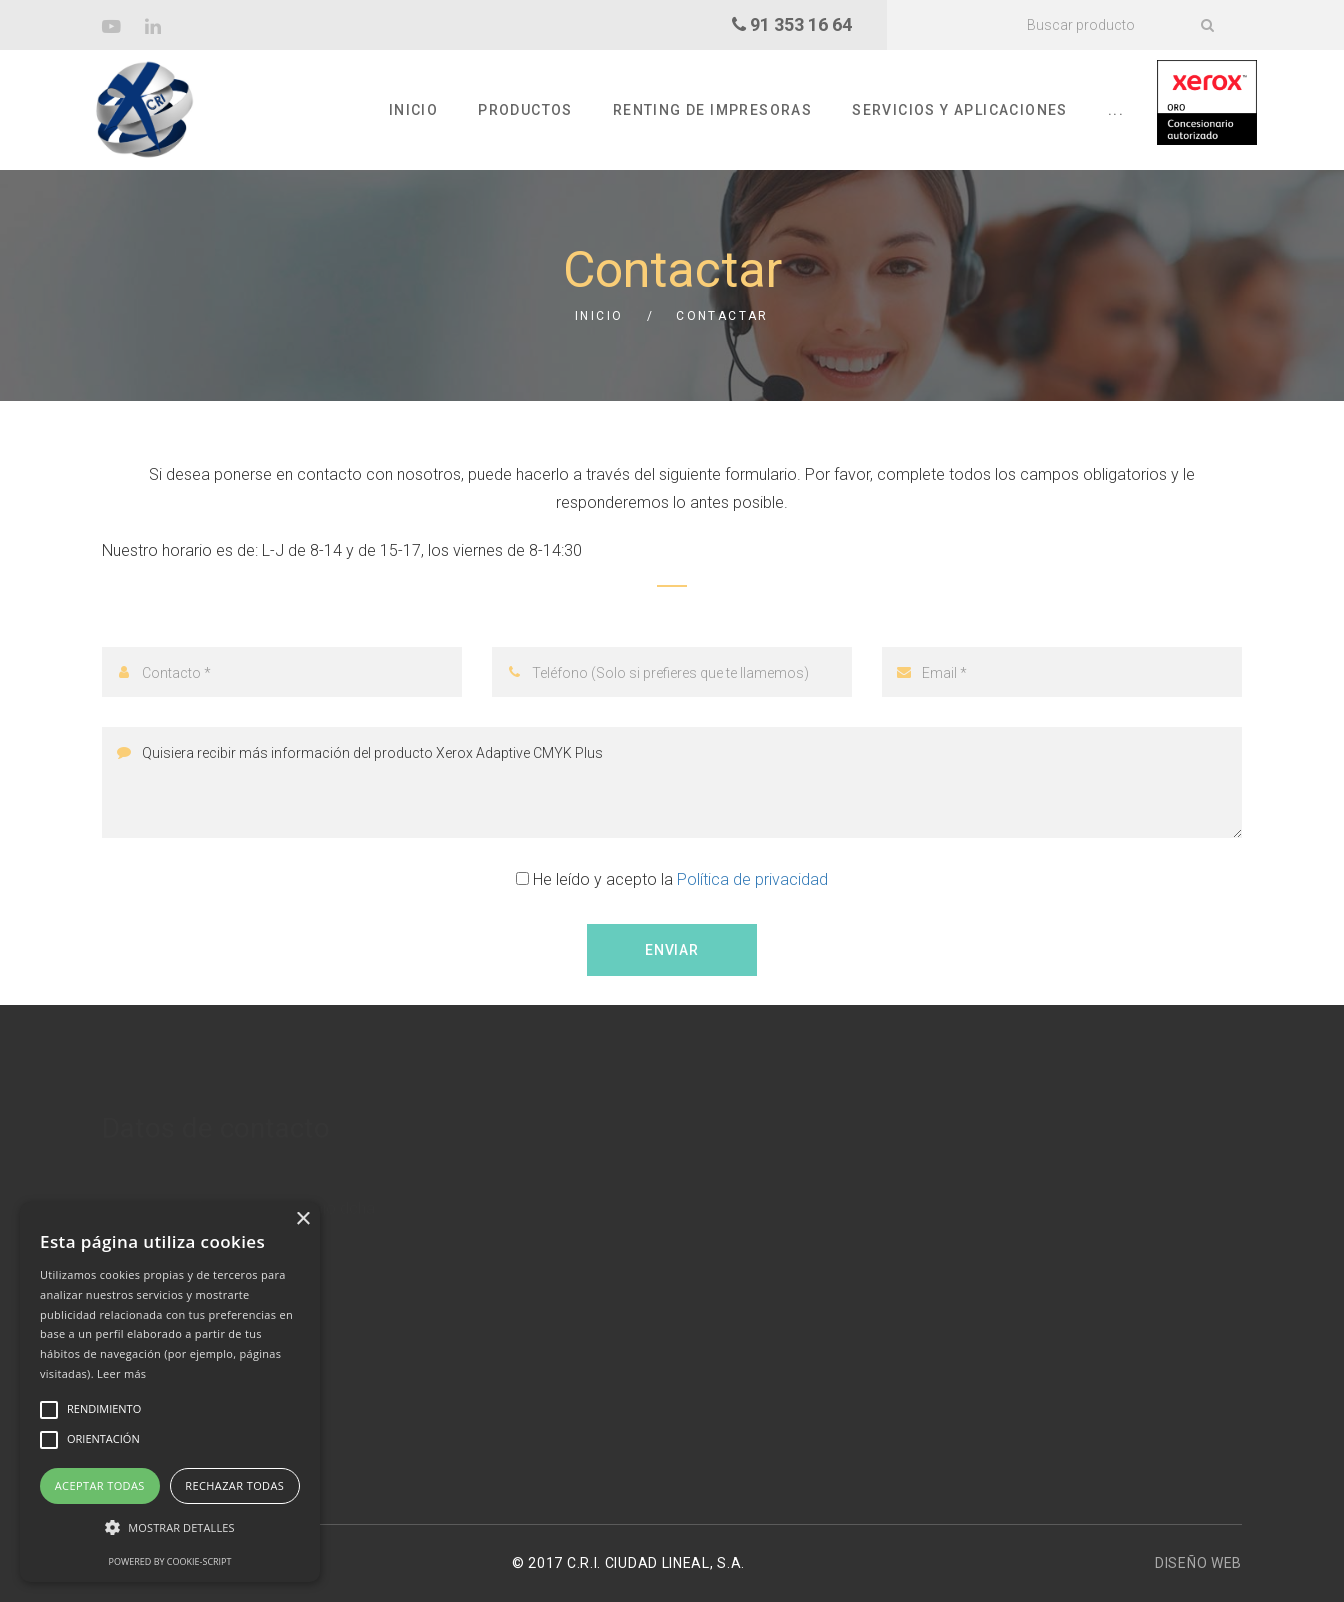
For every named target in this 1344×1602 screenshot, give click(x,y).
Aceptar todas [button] (100, 1485)
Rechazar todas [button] (234, 1485)
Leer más (121, 1373)
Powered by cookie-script (170, 1561)
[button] (170, 1528)
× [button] (302, 1219)
